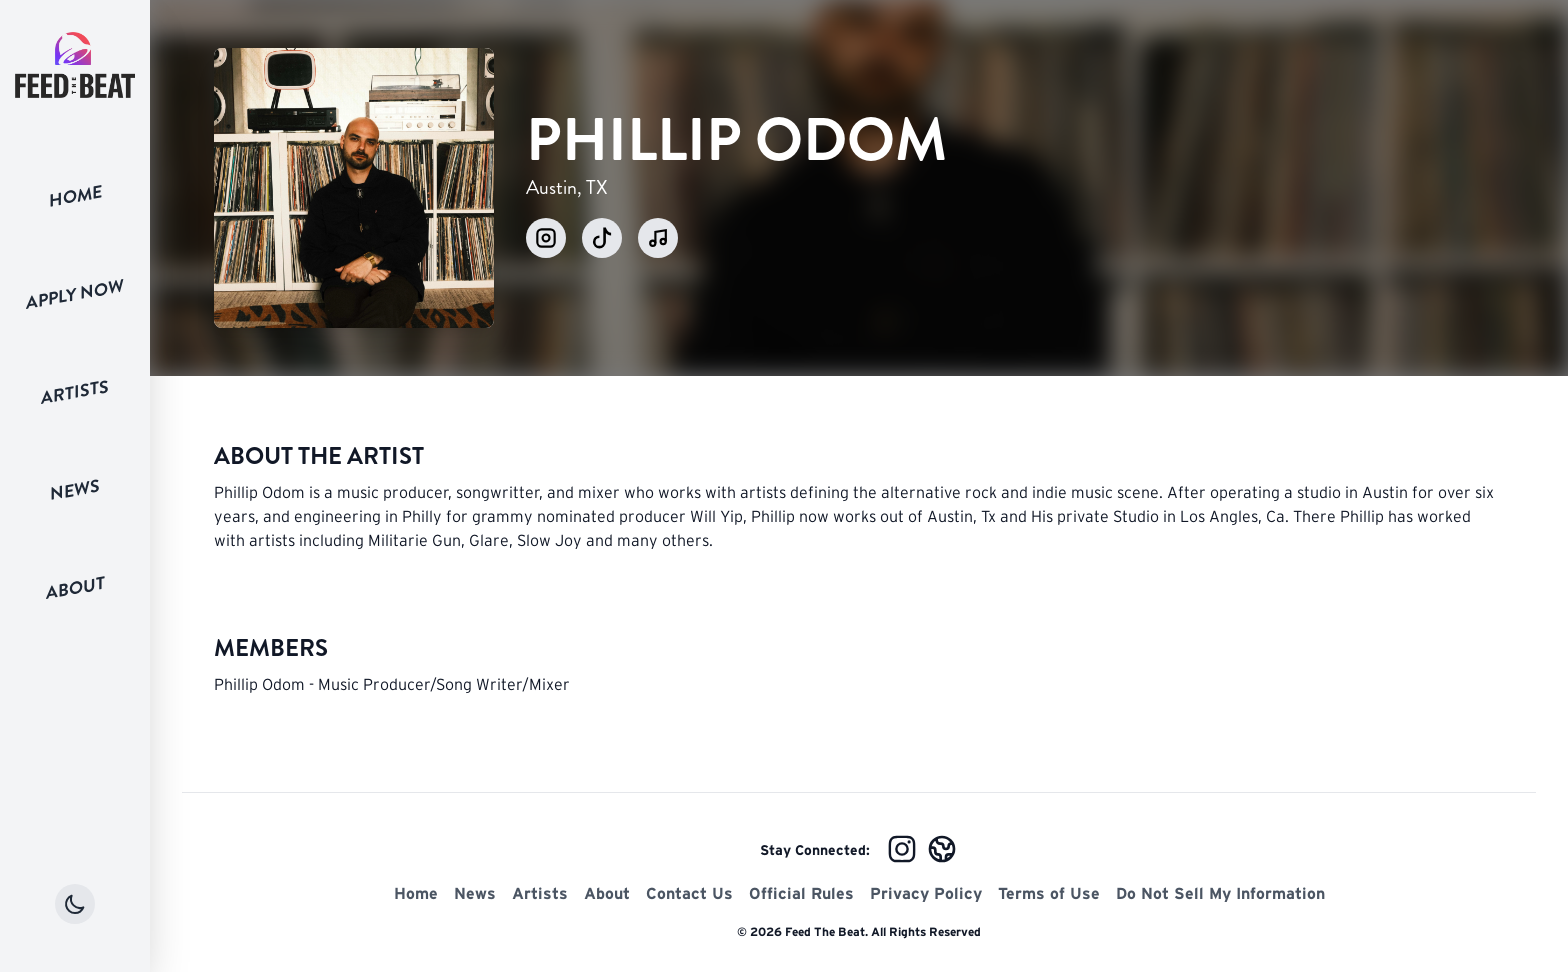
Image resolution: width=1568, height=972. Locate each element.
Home (75, 196)
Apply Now (75, 294)
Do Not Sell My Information (1220, 893)
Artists (75, 392)
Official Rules (801, 893)
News (75, 490)
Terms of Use (1049, 893)
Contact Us (689, 893)
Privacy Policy (926, 893)
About (75, 587)
